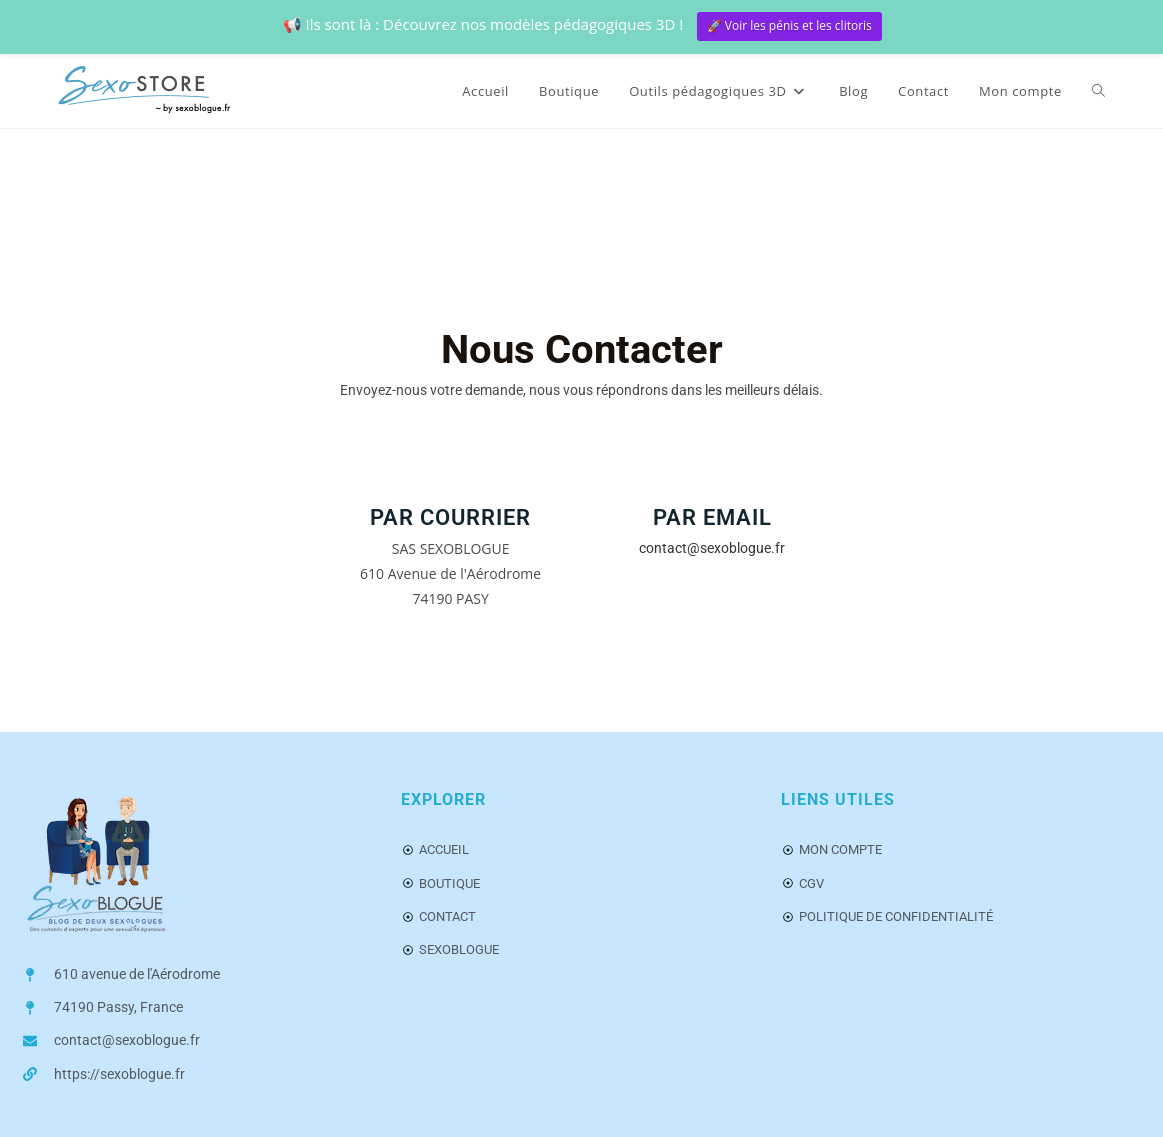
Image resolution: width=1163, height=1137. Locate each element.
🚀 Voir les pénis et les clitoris (789, 25)
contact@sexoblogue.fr (712, 548)
